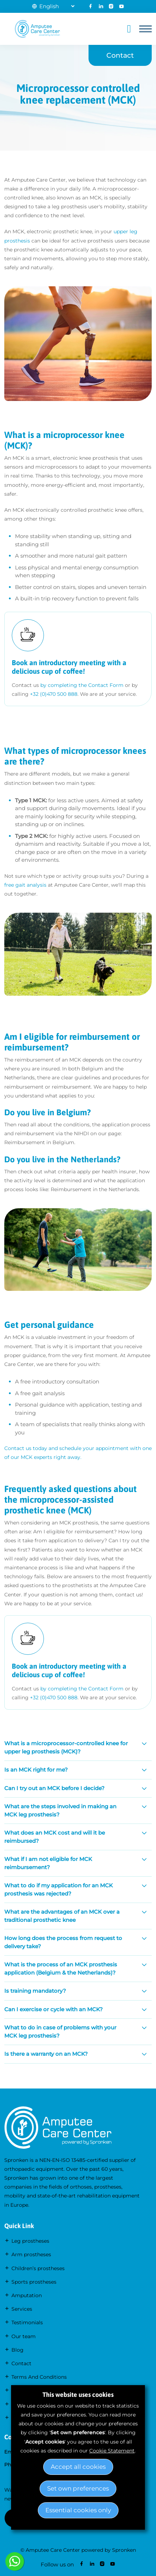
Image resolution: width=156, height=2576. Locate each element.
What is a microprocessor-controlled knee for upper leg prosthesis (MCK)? (66, 1747)
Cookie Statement (112, 2450)
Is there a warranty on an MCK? (46, 2053)
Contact (120, 55)
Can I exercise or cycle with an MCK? (53, 2009)
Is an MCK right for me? (36, 1769)
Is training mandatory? (35, 1990)
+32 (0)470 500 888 (53, 694)
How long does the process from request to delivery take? (63, 1942)
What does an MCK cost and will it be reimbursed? (54, 1836)
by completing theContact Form (82, 685)
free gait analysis (25, 885)
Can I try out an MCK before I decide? (54, 1788)
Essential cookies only (78, 2510)
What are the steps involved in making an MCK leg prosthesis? (60, 1810)
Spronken (124, 2550)
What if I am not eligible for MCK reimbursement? (48, 1863)
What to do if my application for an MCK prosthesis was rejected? (58, 1889)
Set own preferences (78, 2488)
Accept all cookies (78, 2466)
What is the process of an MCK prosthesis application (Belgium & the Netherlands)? (60, 1968)
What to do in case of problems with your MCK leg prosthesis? (60, 2031)
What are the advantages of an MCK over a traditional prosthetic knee (62, 1915)
